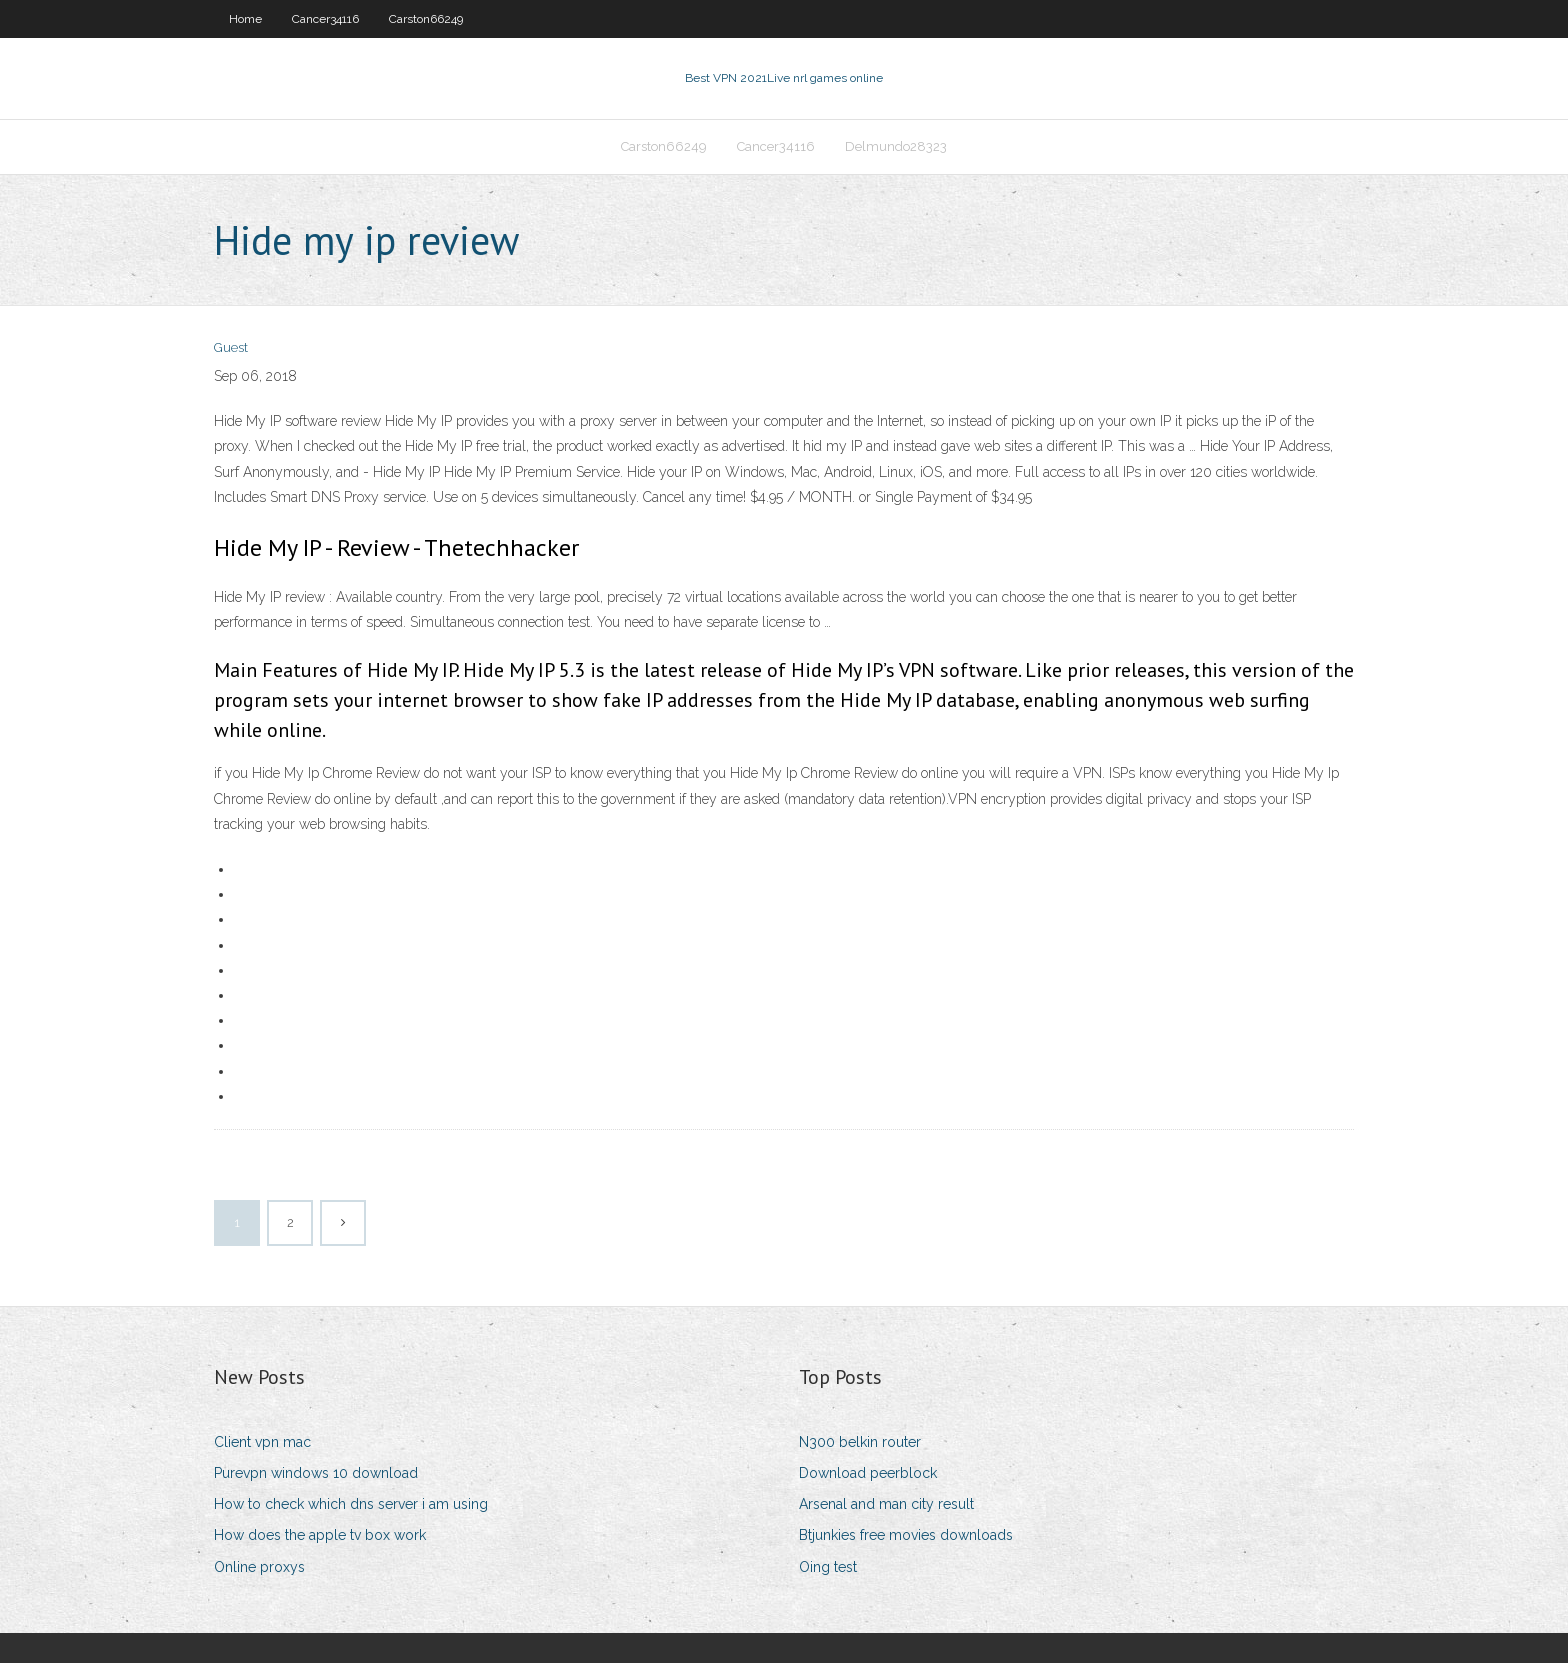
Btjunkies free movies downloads (906, 1535)
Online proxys (259, 1567)
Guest (231, 347)
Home (245, 19)
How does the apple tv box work (320, 1535)
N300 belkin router (860, 1442)
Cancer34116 (325, 19)
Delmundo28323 (896, 146)
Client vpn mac (262, 1442)
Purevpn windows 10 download (316, 1473)
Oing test (828, 1567)
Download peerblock (868, 1473)
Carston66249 (426, 19)
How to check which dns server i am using (351, 1504)
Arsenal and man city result (886, 1504)
